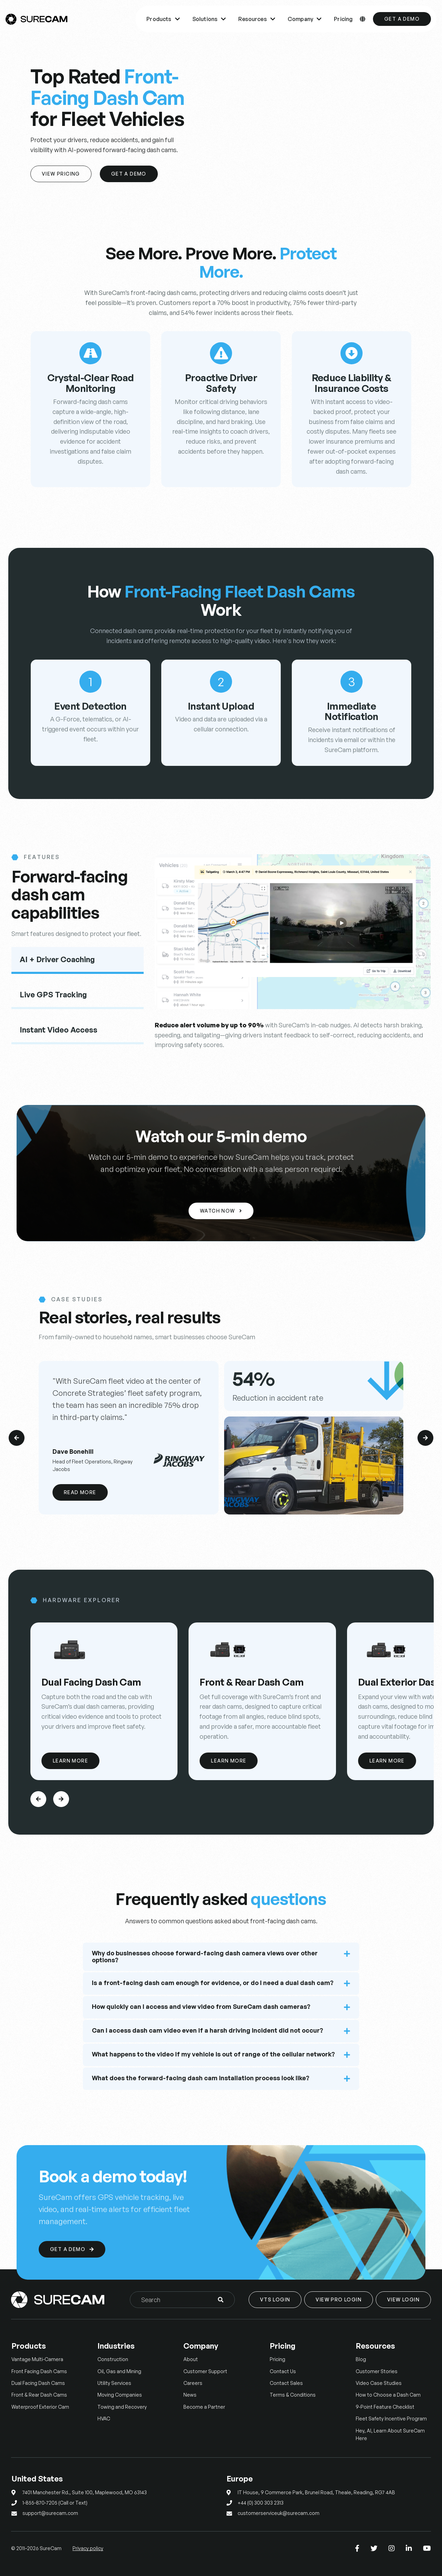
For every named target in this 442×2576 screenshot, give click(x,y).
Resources (256, 19)
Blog (361, 2359)
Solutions (209, 19)
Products (163, 19)
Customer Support (205, 2371)
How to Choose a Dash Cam (388, 2395)
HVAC (103, 2418)
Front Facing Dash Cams (39, 2371)
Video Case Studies (379, 2383)
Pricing (343, 19)
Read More (80, 1492)
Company (304, 19)
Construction (112, 2359)
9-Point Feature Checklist (385, 2407)
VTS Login (275, 2299)
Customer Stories (376, 2371)
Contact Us (283, 2371)
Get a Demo (402, 19)
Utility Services (114, 2383)
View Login (403, 2299)
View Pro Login (339, 2299)
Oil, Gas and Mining (119, 2371)
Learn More (70, 1761)
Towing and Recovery (122, 2407)
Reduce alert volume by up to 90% (209, 1025)
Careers (192, 2383)
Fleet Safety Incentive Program (391, 2418)
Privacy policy (88, 2548)
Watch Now (221, 1211)
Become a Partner (204, 2407)
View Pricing (61, 174)
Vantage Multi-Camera (37, 2359)
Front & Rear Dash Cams (39, 2395)
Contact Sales (286, 2383)
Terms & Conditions (293, 2395)
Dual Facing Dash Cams (38, 2383)
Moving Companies (119, 2395)
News (189, 2395)
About (190, 2359)
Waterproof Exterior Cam (40, 2407)
